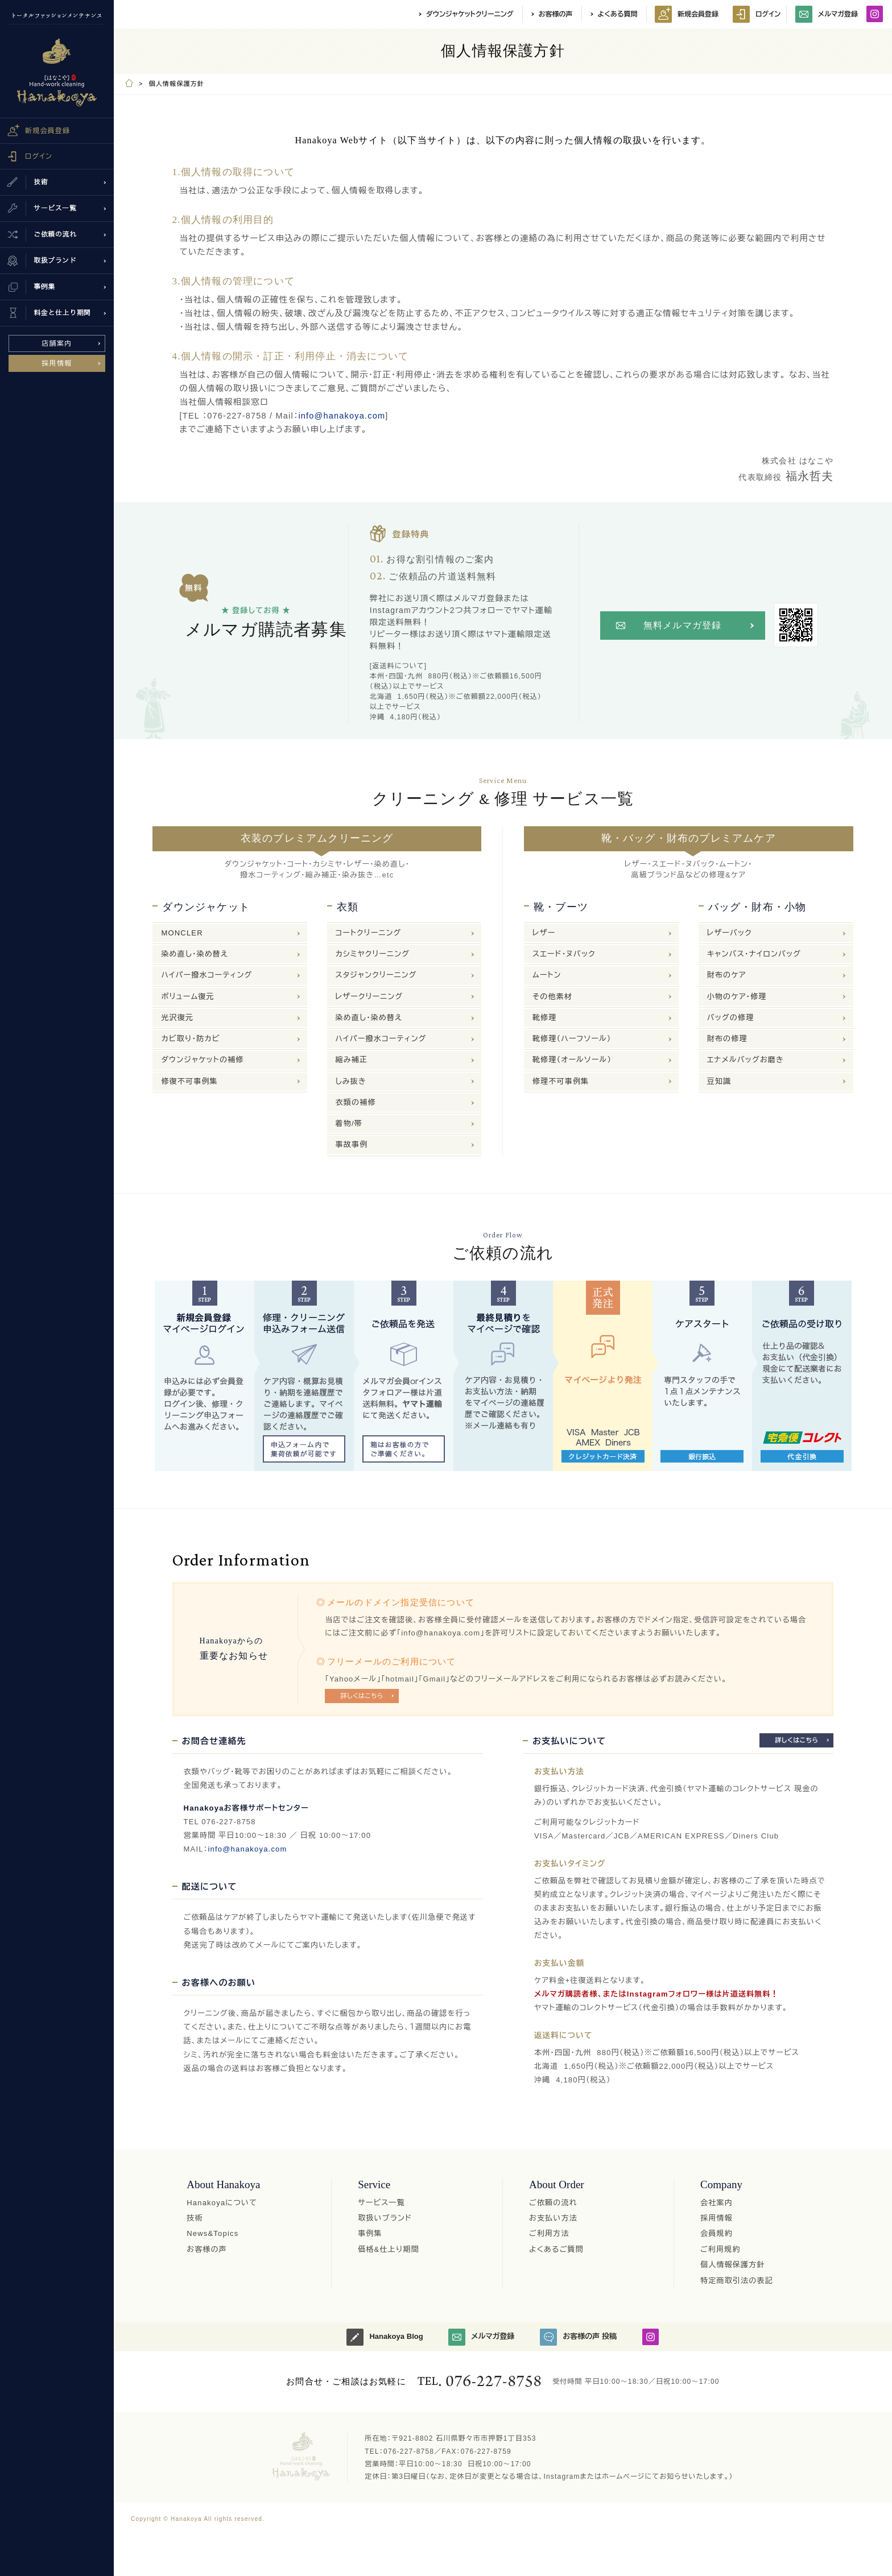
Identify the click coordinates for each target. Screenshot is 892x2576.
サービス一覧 (381, 2202)
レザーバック (729, 933)
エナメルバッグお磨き (745, 1059)
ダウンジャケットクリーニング (469, 14)
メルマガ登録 (826, 14)
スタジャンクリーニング (376, 975)
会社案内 (716, 2202)
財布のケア (726, 975)
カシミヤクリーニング (373, 954)
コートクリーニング (369, 933)
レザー (543, 933)
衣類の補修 (356, 1102)
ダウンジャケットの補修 (202, 1059)
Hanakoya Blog (384, 2337)
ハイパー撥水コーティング (206, 975)
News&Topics (212, 2233)
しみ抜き (351, 1081)
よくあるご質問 (556, 2249)
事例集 (370, 2233)
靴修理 (544, 1017)
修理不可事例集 (560, 1081)
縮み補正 (352, 1059)
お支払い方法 (553, 2218)
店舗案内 (57, 343)
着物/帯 (349, 1123)
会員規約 (716, 2233)
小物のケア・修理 (737, 996)
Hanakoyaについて (222, 2202)
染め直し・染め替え (194, 954)
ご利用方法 (549, 2233)
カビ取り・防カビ (190, 1038)
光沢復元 (177, 1017)
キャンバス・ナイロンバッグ (754, 954)
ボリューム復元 (187, 996)
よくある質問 (618, 14)
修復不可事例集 (189, 1081)
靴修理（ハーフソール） (572, 1038)
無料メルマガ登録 (682, 625)
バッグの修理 (730, 1017)
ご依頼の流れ (553, 2202)
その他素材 (552, 996)
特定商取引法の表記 (736, 2280)
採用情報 (57, 363)
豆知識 (719, 1081)
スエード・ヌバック (564, 954)
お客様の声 (556, 14)
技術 (195, 2218)
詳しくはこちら (362, 1695)
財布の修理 (727, 1038)
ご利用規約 (720, 2249)
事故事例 (352, 1144)
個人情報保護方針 (732, 2264)
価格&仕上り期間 (388, 2249)
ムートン (546, 975)
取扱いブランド (385, 2218)
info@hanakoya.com (341, 415)
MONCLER (182, 933)
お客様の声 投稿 (578, 2337)
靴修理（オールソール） (572, 1059)
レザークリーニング (369, 996)
